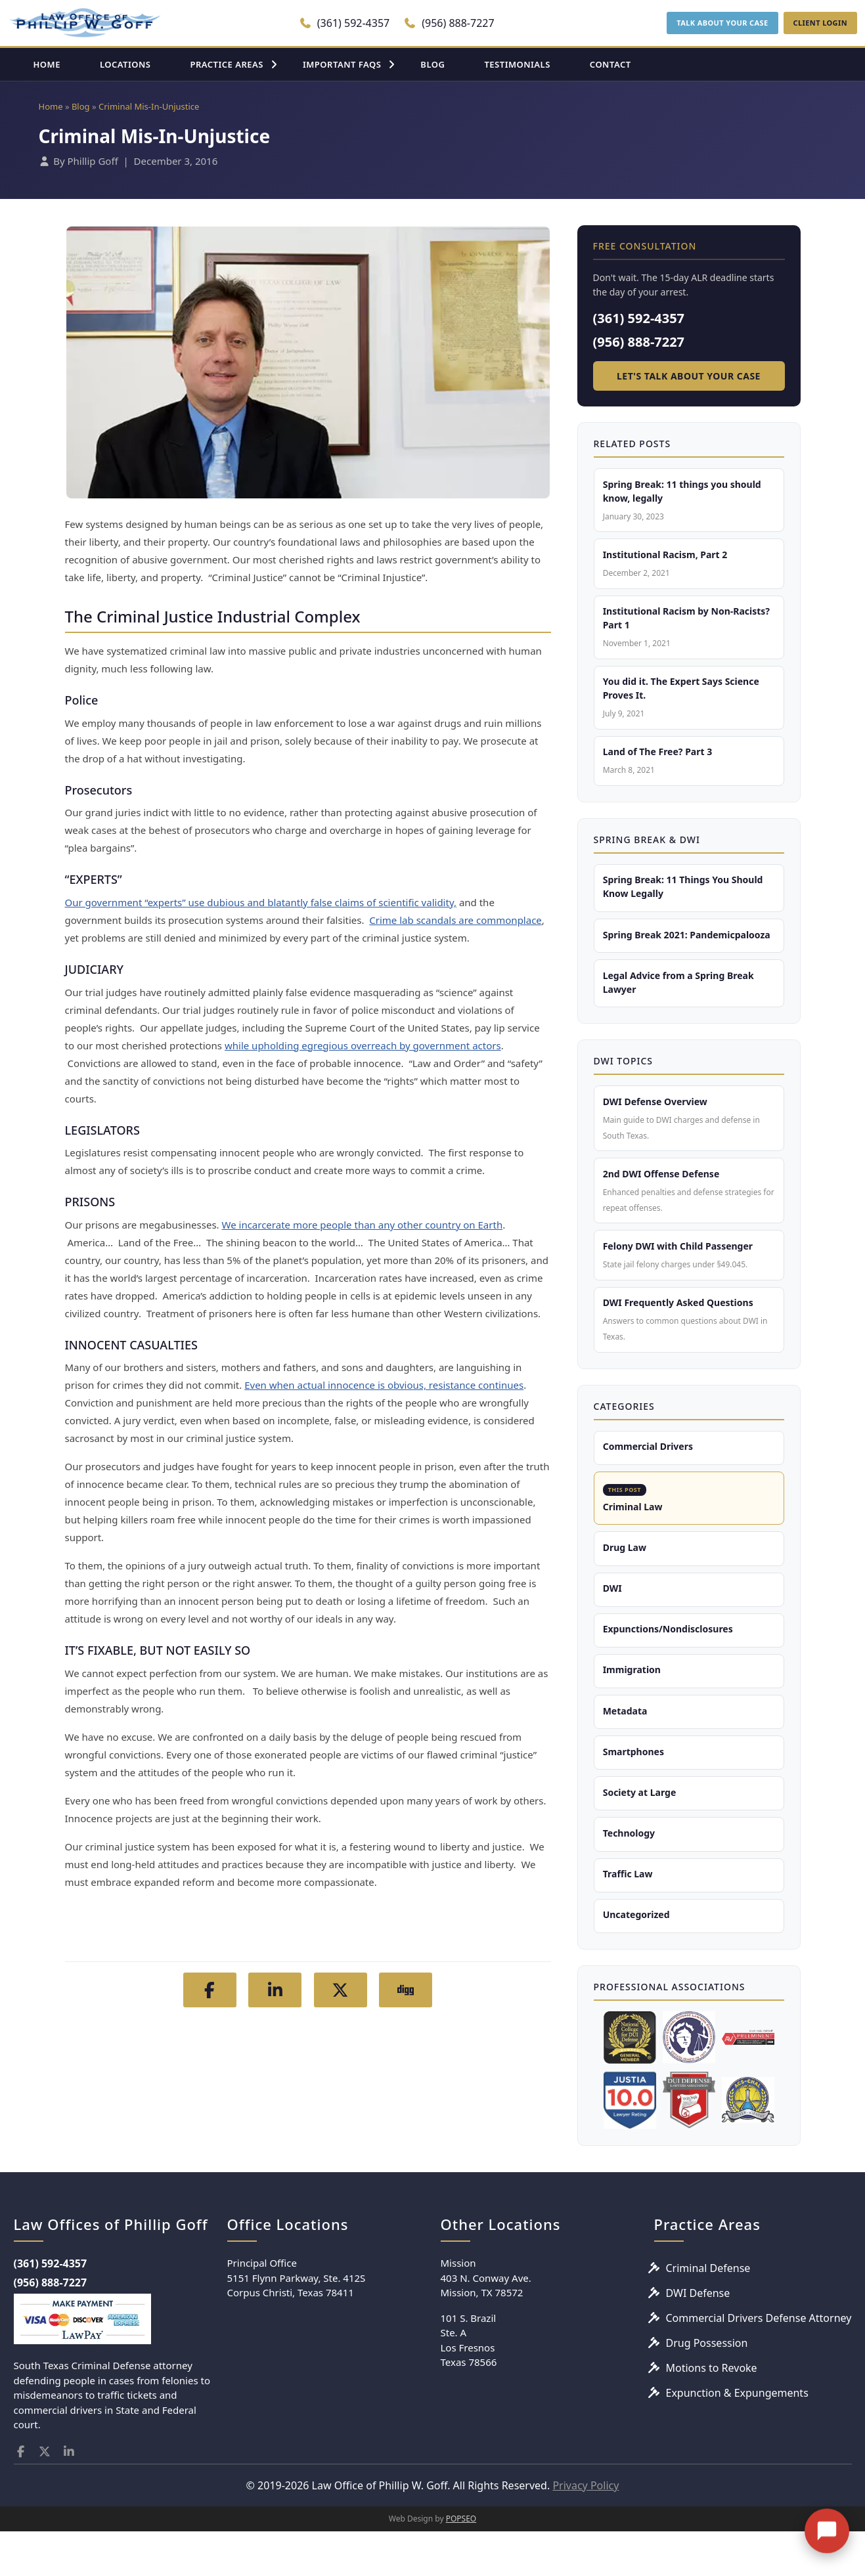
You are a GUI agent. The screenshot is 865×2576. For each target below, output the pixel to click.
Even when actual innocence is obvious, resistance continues (383, 1384)
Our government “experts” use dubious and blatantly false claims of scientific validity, (260, 902)
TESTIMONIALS (517, 64)
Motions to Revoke (711, 2413)
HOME (46, 64)
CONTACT (610, 64)
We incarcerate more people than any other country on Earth (362, 1224)
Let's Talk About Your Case (689, 376)
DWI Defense (698, 2338)
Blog (81, 106)
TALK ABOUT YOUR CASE (722, 23)
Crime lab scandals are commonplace (455, 920)
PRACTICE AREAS (226, 64)
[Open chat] (827, 2524)
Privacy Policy (585, 2530)
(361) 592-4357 (344, 23)
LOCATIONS (125, 64)
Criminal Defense (708, 2313)
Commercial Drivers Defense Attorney (759, 2363)
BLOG (432, 64)
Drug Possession (707, 2388)
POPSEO (461, 2563)
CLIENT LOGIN (820, 23)
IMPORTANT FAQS (342, 64)
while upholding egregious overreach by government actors (363, 1045)
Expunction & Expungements (737, 2438)
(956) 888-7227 (449, 23)
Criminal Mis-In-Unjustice (149, 106)
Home (51, 106)
